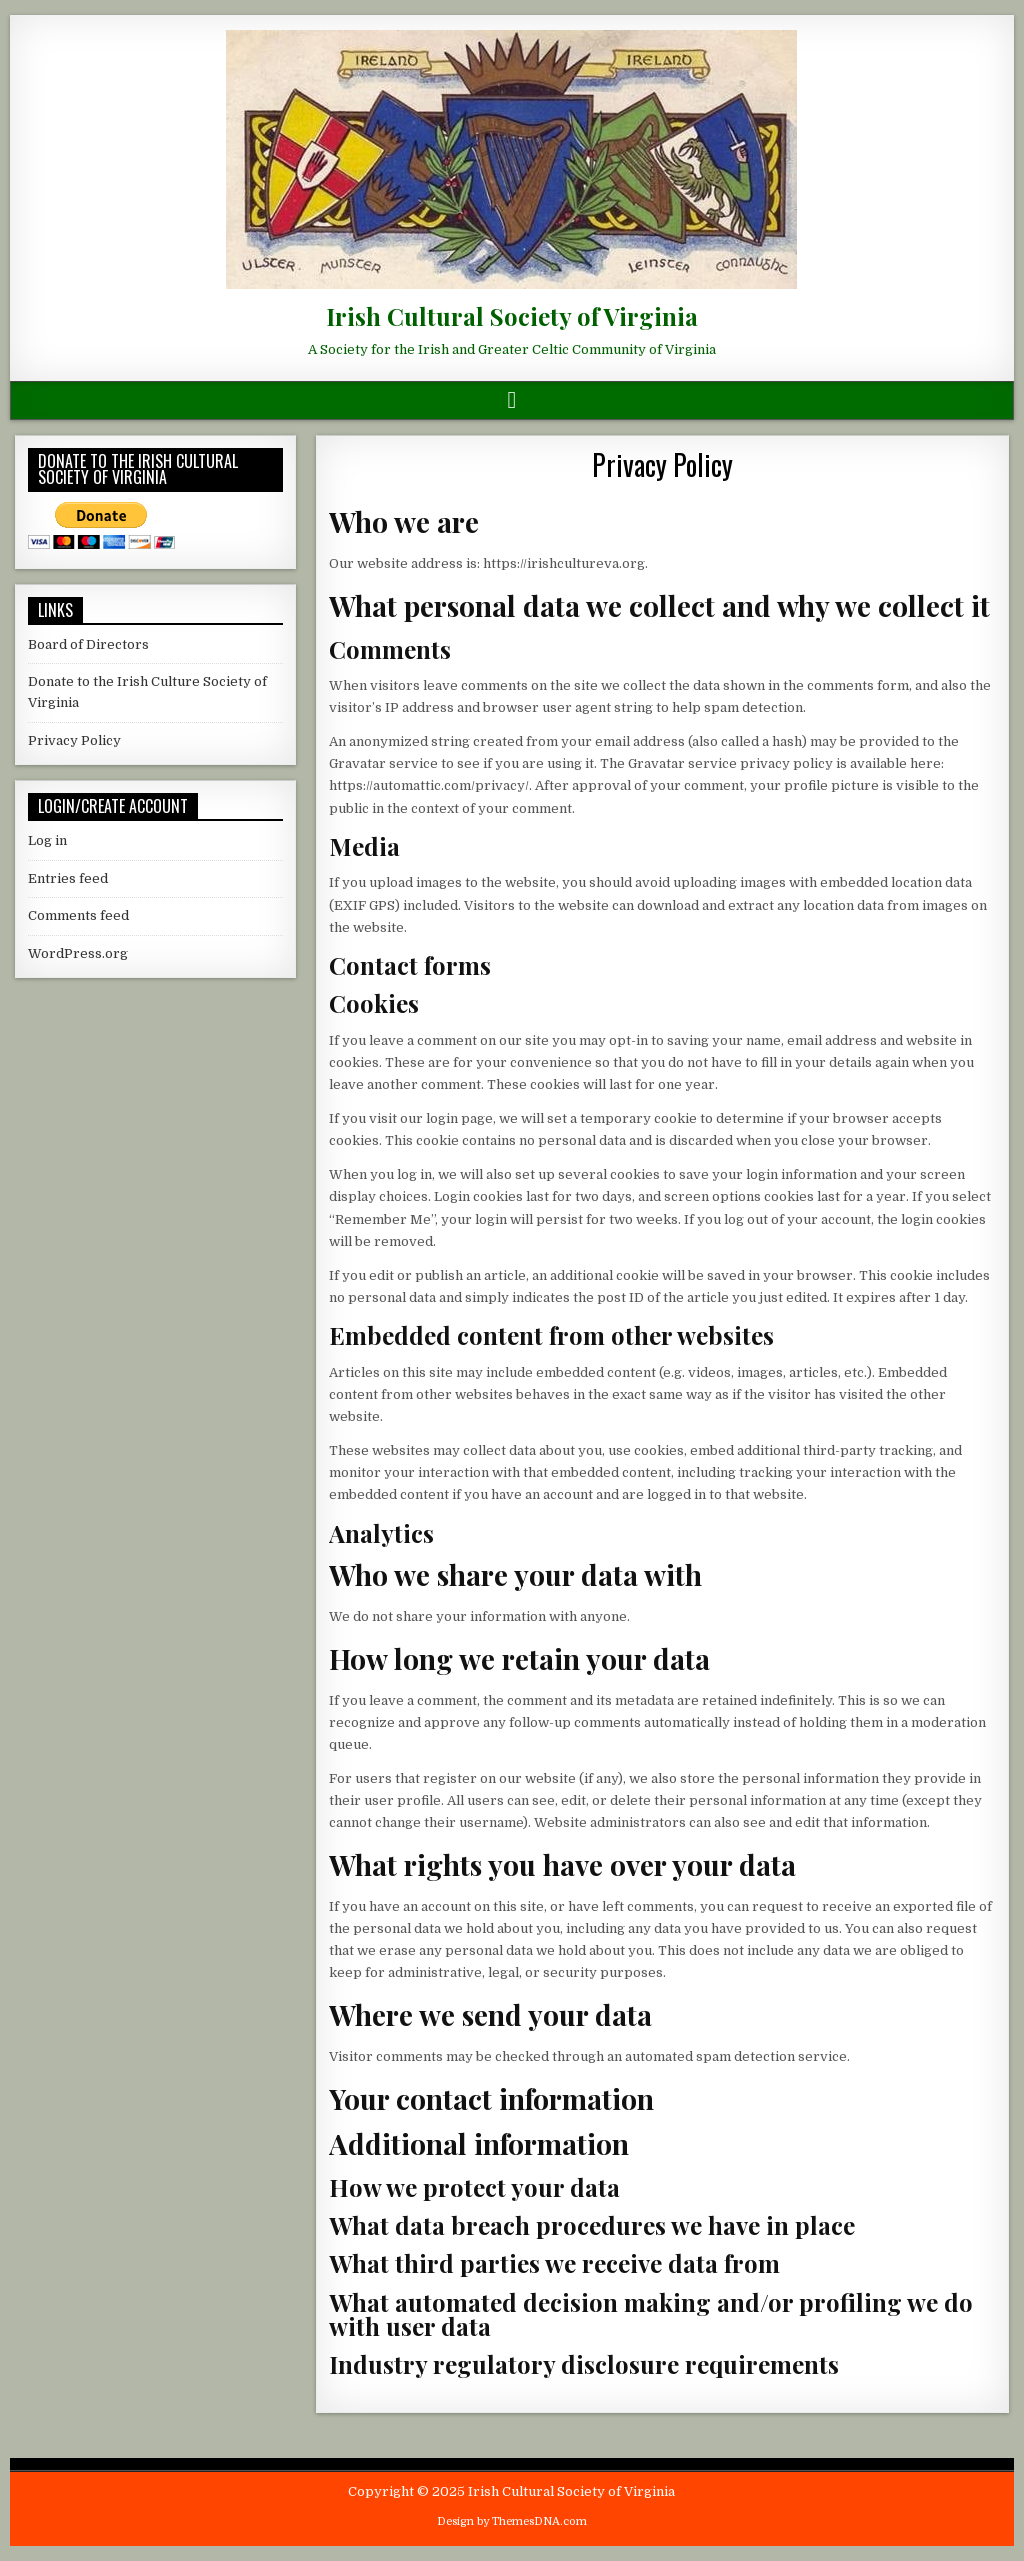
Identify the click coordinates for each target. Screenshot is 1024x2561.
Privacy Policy (662, 464)
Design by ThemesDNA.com (512, 2521)
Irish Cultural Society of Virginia (512, 316)
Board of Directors (88, 644)
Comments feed (78, 915)
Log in (47, 840)
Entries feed (68, 878)
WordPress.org (78, 953)
